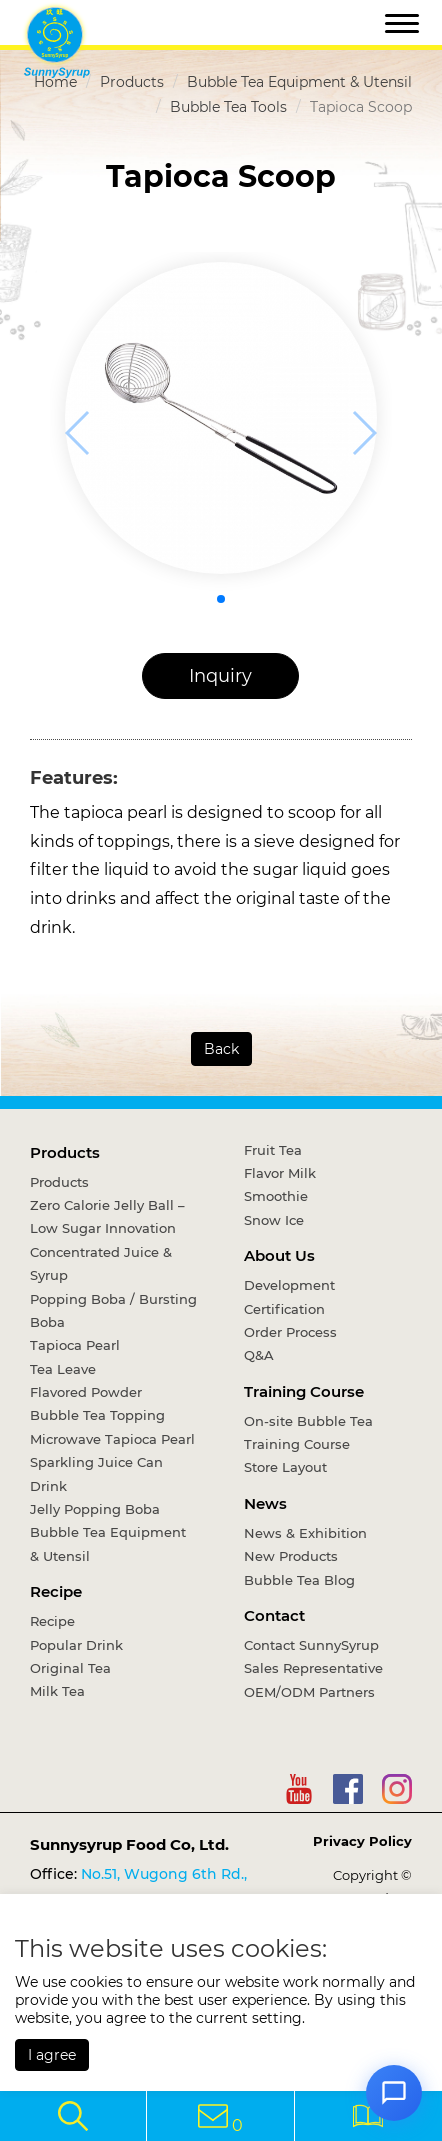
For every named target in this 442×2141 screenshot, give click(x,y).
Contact (274, 1615)
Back (221, 1049)
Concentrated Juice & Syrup (101, 1263)
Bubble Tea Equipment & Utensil (299, 82)
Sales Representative (313, 1668)
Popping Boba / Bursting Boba (113, 1310)
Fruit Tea (273, 1150)
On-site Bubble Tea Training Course (308, 1432)
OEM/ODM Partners (309, 1692)
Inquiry (220, 676)
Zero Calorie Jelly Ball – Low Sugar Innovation (107, 1216)
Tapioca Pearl (75, 1345)
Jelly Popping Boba (95, 1509)
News (265, 1503)
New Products (291, 1556)
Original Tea (70, 1668)
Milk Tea (57, 1691)
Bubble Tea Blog (299, 1580)
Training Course (304, 1391)
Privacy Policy (362, 1841)
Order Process (290, 1332)
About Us (279, 1255)
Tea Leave (63, 1369)
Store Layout (285, 1467)
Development (289, 1285)
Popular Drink (76, 1645)
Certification (284, 1309)
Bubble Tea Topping (97, 1415)
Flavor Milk (280, 1173)
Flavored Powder (86, 1392)
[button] (221, 599)
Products (132, 82)
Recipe (56, 1591)
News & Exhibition (305, 1533)
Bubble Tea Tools (228, 107)
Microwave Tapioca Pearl (112, 1439)
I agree (52, 2055)
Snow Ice (274, 1220)
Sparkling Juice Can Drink (96, 1473)
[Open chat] (394, 2093)
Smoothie (276, 1196)
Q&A (259, 1355)
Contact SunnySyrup (311, 1645)
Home (55, 82)
